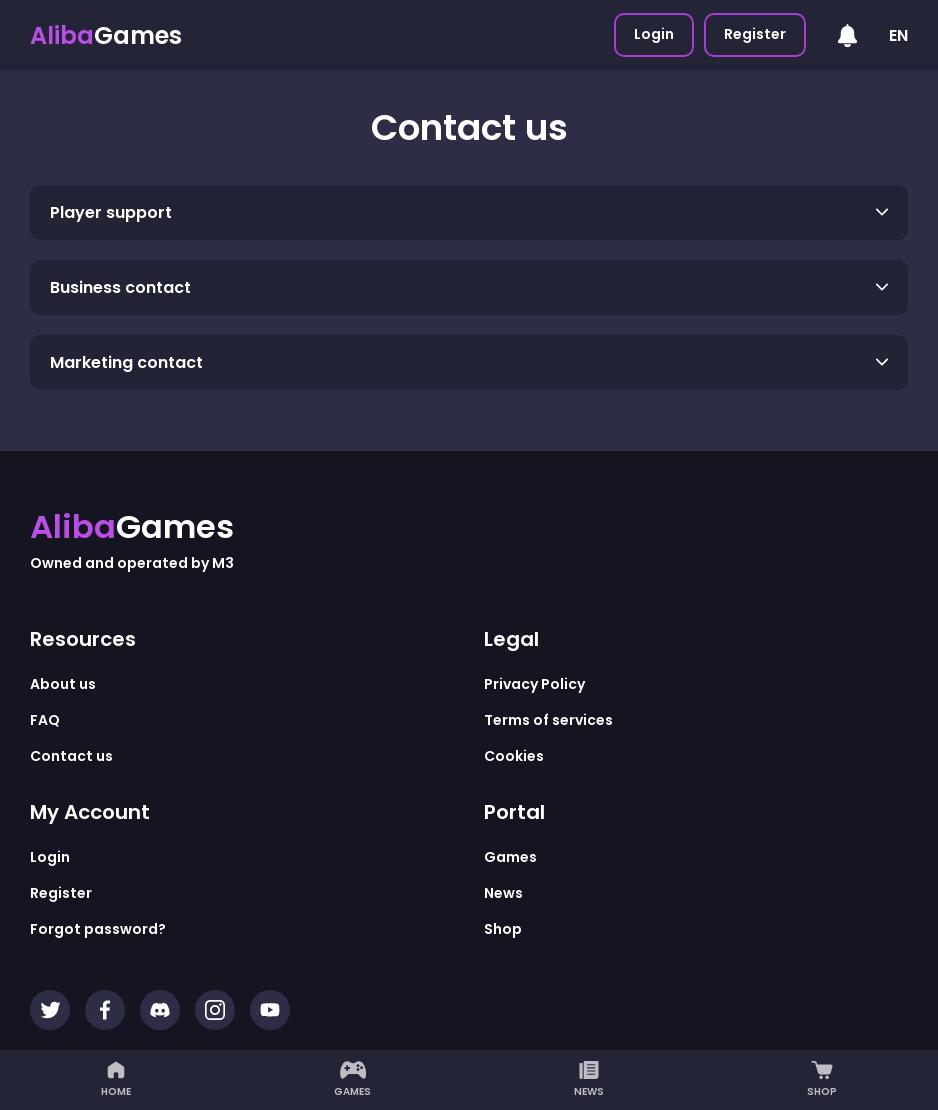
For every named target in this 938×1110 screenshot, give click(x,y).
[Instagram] (215, 1010)
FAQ (45, 720)
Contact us (71, 756)
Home (116, 1080)
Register (755, 34)
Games (352, 1080)
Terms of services (548, 720)
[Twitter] (50, 1010)
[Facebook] (105, 1010)
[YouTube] (270, 1010)
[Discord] (160, 1010)
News (589, 1080)
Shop (822, 1080)
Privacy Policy (534, 684)
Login (654, 34)
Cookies (514, 756)
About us (63, 684)
